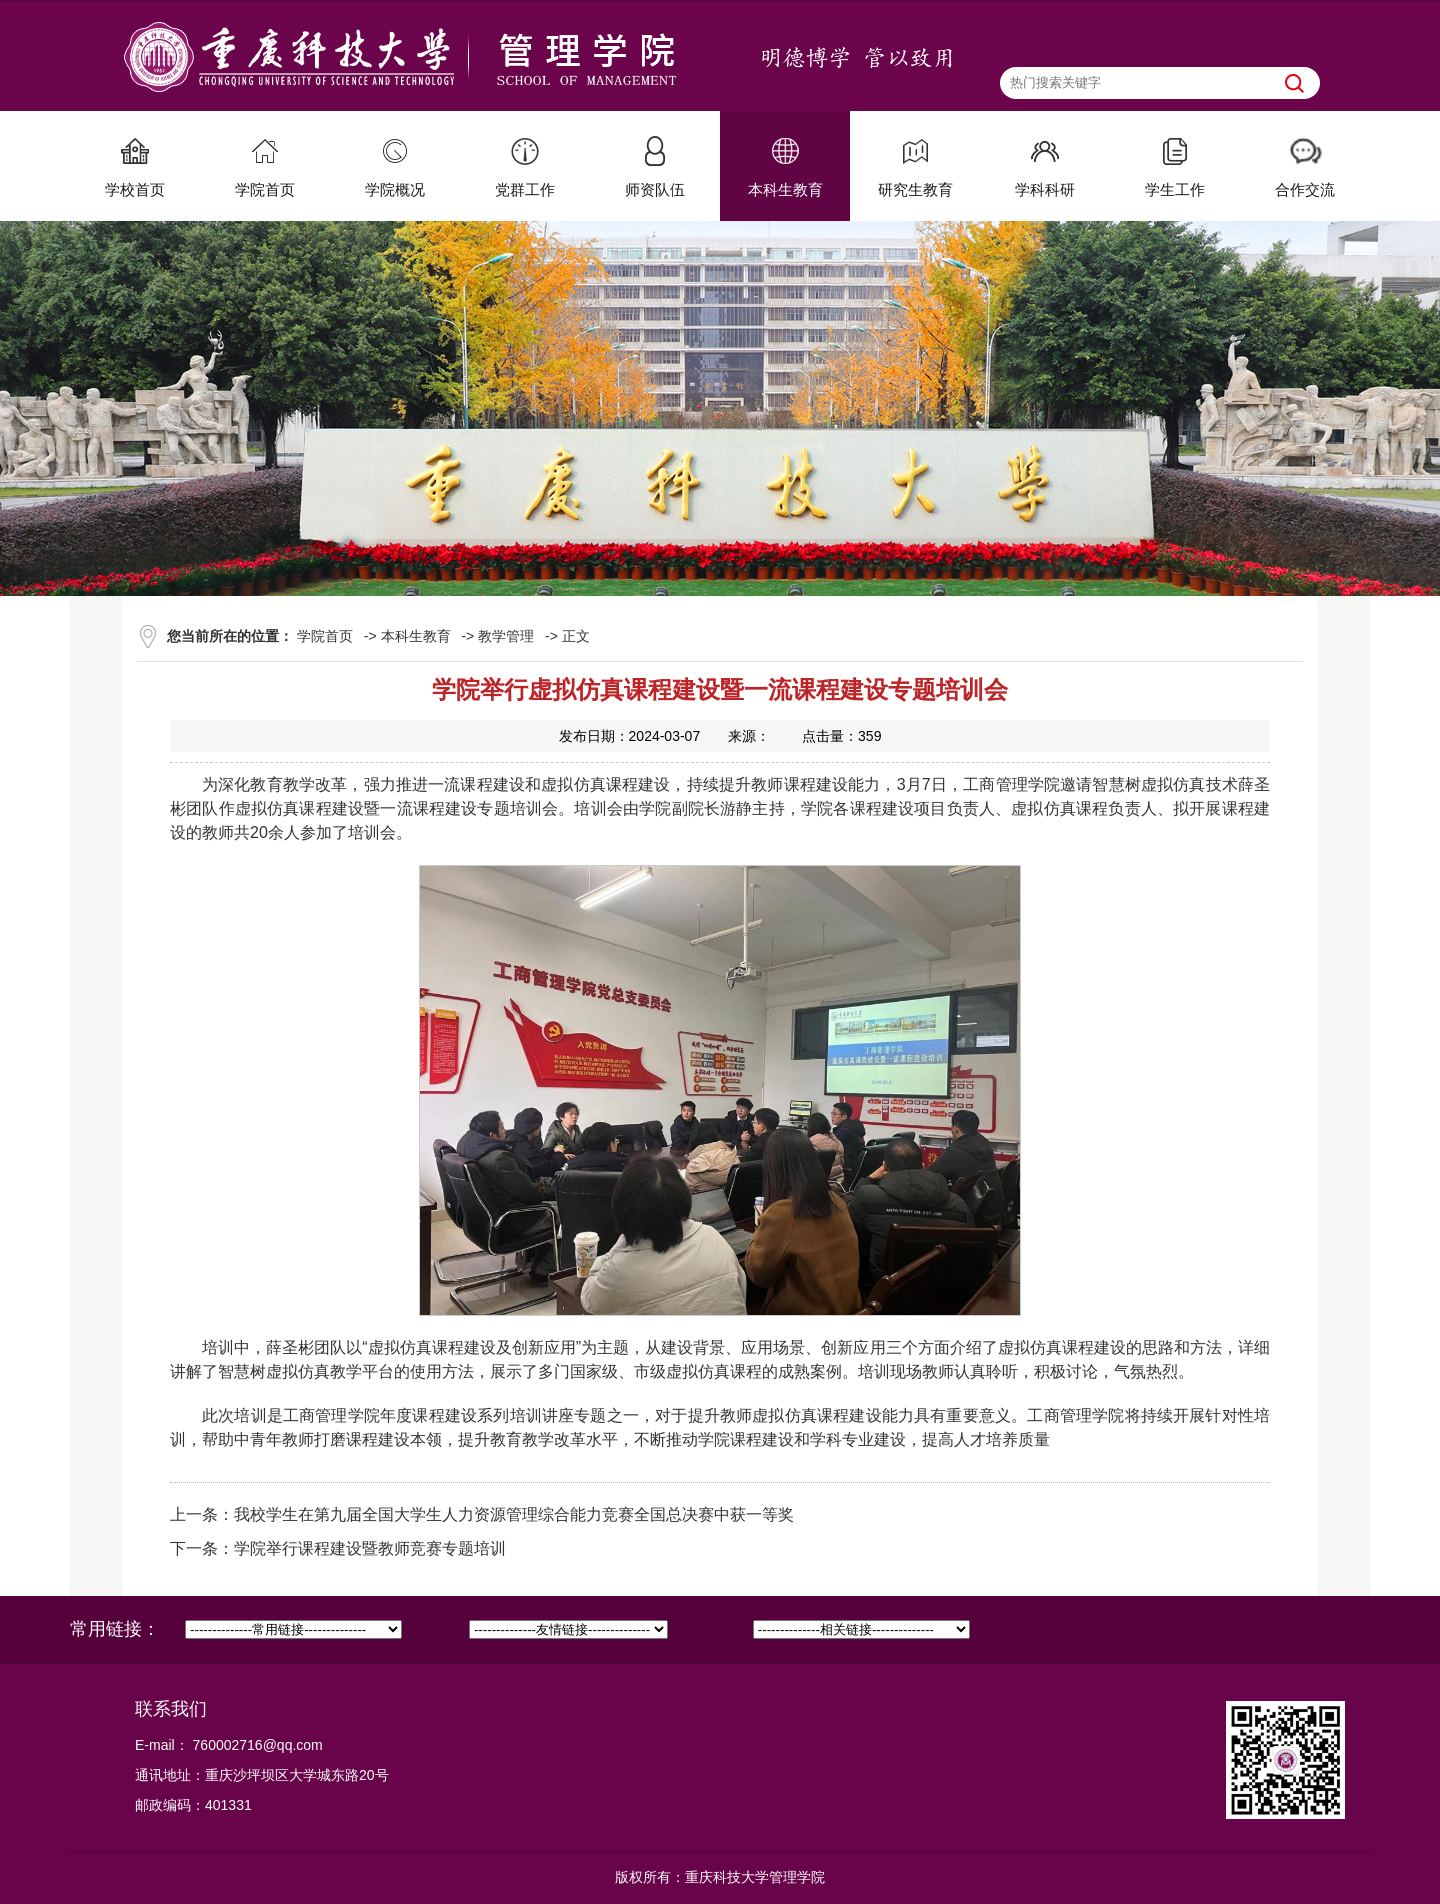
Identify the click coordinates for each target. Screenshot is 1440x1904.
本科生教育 (416, 636)
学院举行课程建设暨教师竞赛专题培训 (370, 1548)
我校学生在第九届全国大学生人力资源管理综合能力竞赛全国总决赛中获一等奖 (514, 1514)
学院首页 (325, 636)
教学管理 (506, 636)
